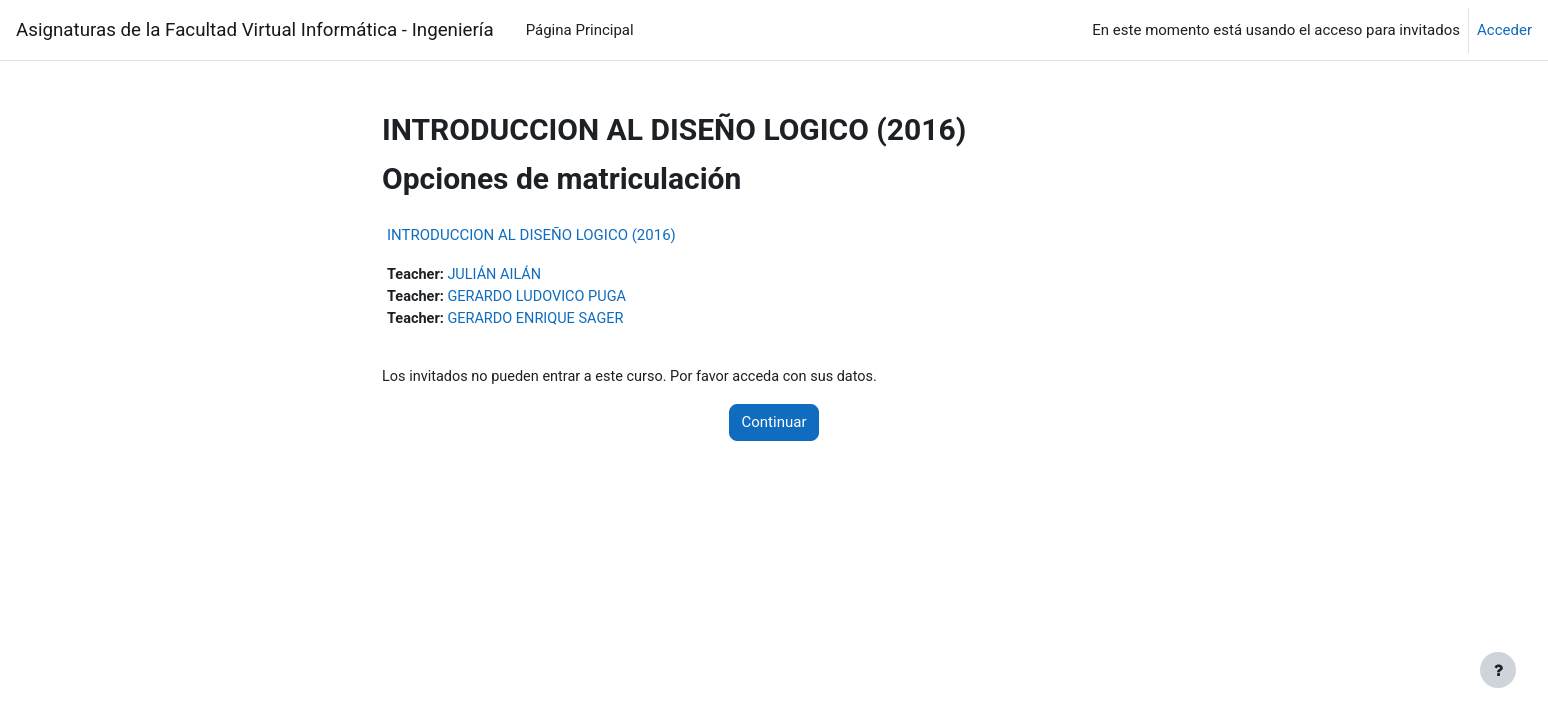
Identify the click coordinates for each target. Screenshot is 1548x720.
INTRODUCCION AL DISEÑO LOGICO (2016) (531, 235)
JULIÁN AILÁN (498, 275)
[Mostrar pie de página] (1498, 670)
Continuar (774, 425)
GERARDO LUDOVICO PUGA (542, 298)
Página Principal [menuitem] (580, 30)
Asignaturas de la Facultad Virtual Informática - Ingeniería (255, 30)
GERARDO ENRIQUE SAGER (541, 320)
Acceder (1504, 30)
